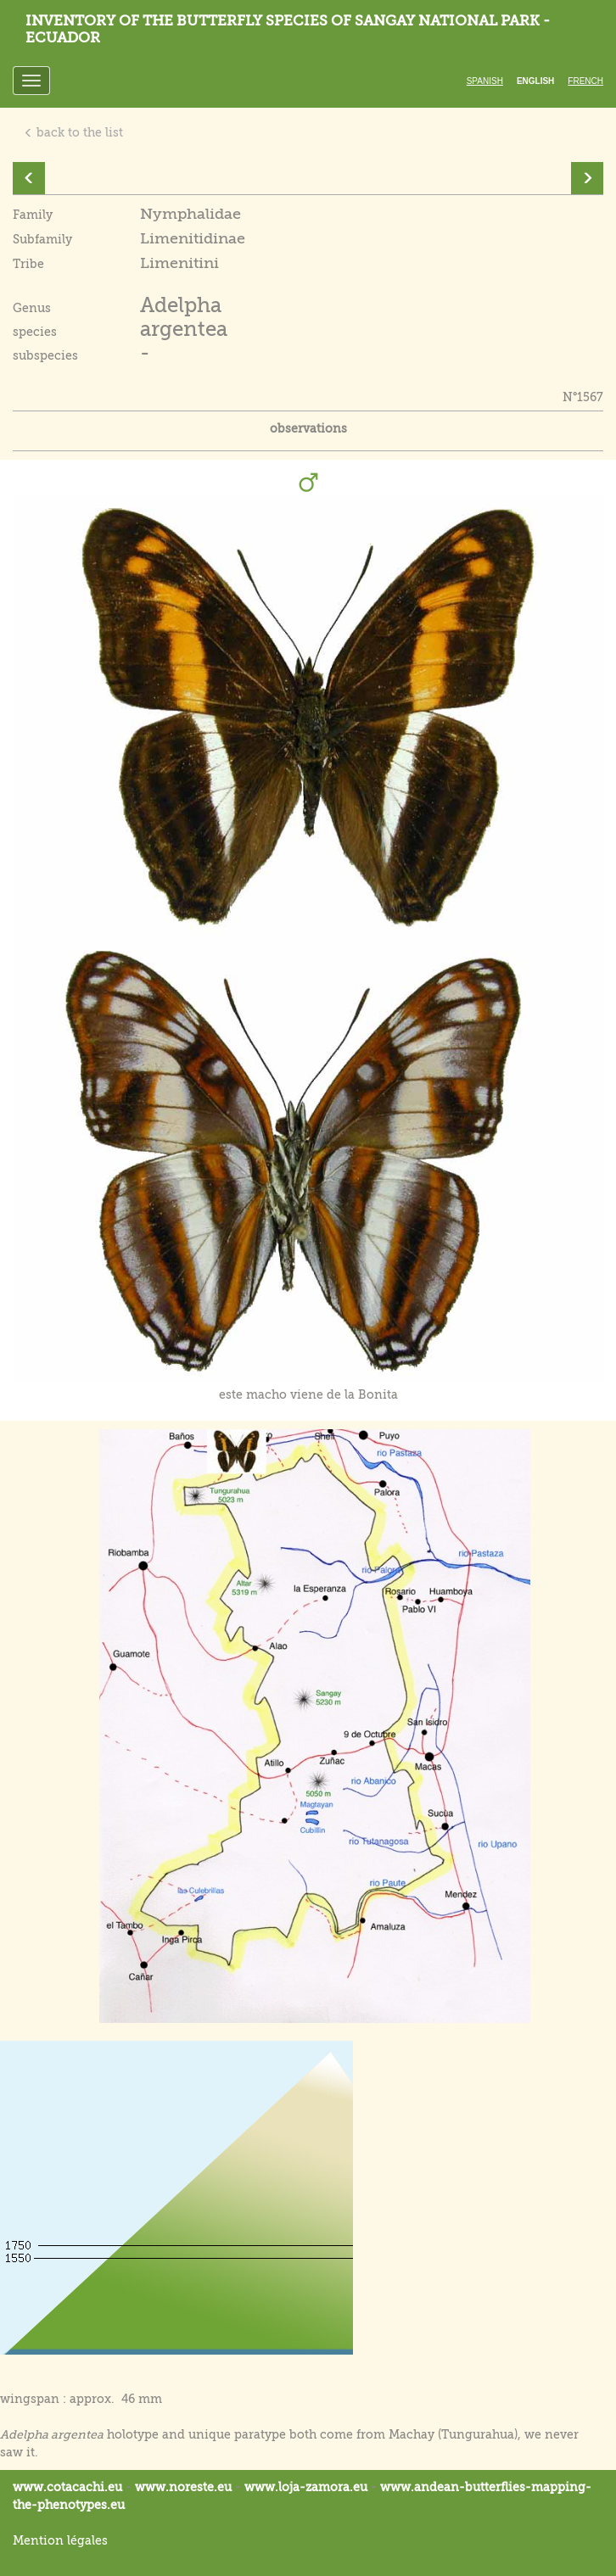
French (585, 81)
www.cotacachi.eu (67, 2487)
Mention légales (60, 2540)
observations (308, 428)
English (535, 81)
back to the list (73, 132)
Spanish (485, 81)
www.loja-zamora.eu (305, 2487)
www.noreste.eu (183, 2487)
